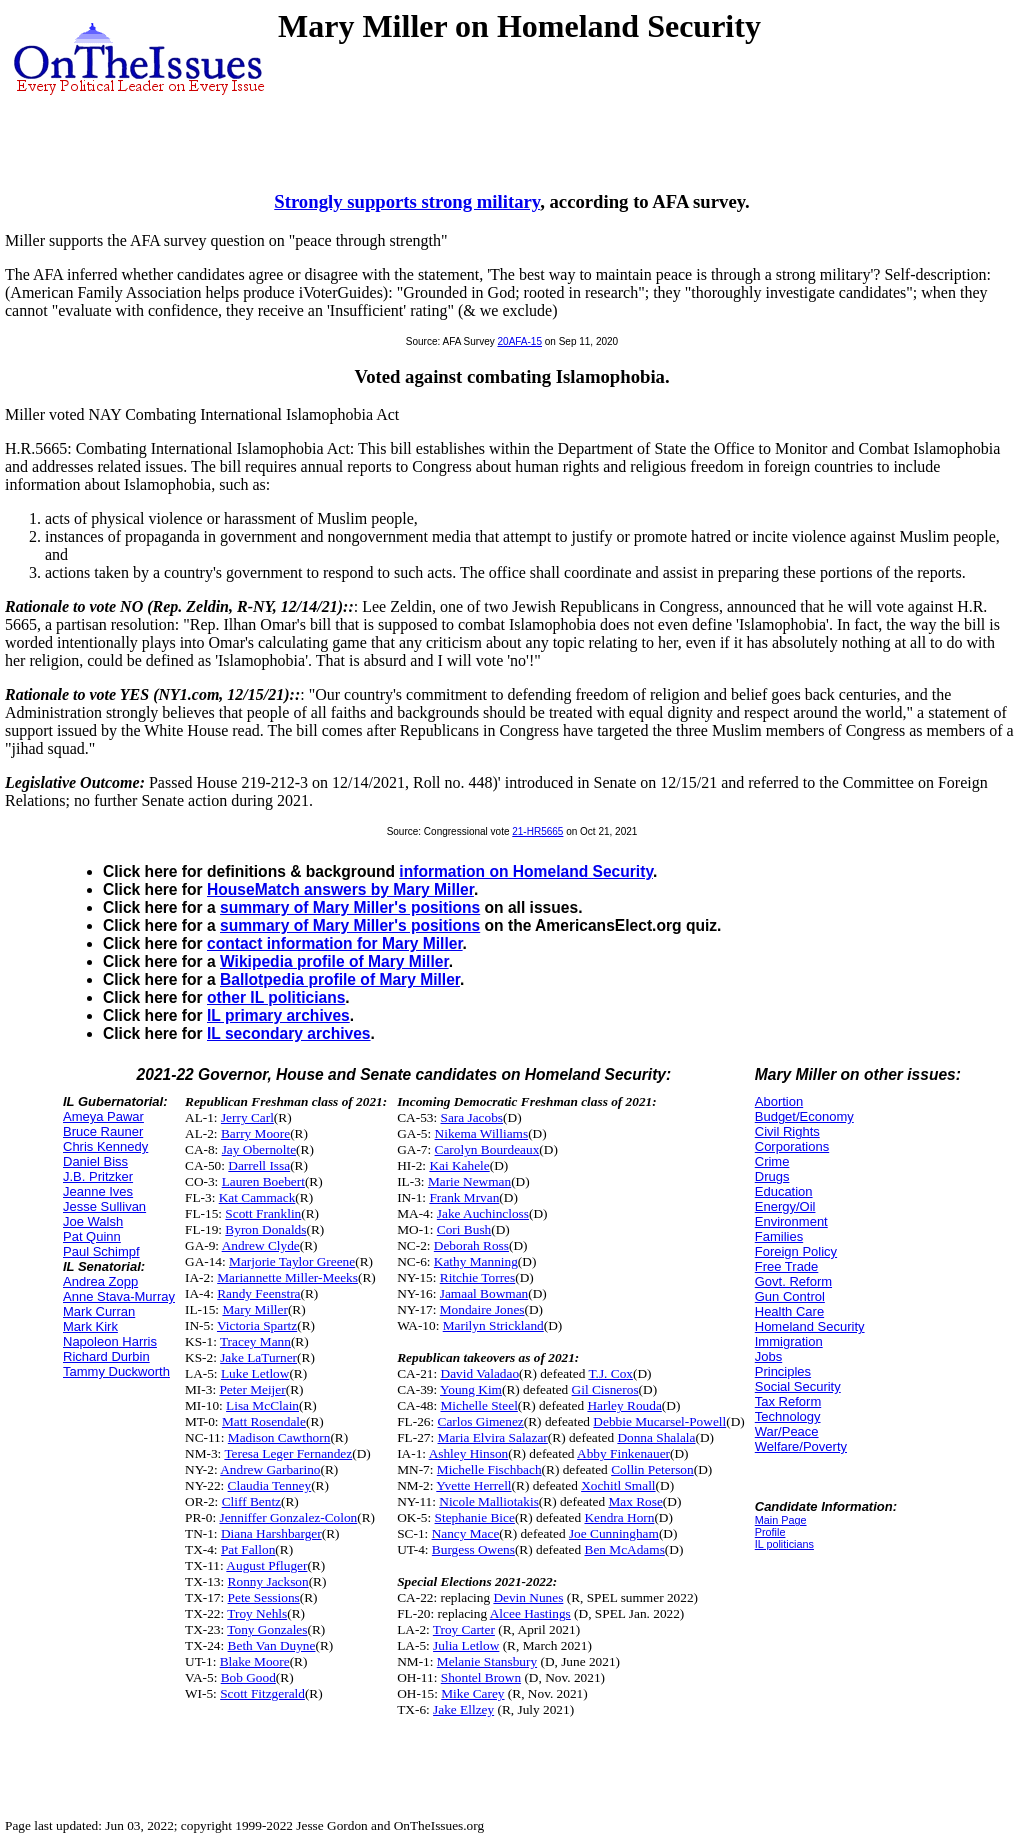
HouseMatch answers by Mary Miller (340, 889)
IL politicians (784, 1544)
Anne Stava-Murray (119, 1296)
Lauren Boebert (263, 1181)
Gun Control (790, 1296)
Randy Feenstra (258, 1293)
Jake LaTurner (258, 1357)
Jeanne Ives (98, 1191)
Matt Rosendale (264, 1421)
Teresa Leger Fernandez (288, 1453)
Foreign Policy (796, 1251)
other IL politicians (276, 997)
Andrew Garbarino (270, 1469)
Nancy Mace (466, 1533)
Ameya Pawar (103, 1116)
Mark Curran (99, 1311)
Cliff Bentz (251, 1501)
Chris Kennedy (105, 1146)
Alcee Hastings (530, 1613)
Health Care (789, 1311)
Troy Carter (464, 1629)
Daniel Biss (95, 1161)
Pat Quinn (92, 1236)
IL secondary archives (289, 1033)
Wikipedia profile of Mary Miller (334, 961)
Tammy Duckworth (116, 1371)
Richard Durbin (106, 1356)
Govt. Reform (793, 1281)
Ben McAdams (625, 1549)
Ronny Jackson (268, 1581)
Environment (791, 1221)
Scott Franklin (263, 1213)
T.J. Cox (610, 1373)
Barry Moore (255, 1133)
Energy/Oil (785, 1206)
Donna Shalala (656, 1437)
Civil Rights (787, 1131)
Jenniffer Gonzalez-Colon (288, 1517)
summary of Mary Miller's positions (350, 907)
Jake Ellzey (463, 1709)
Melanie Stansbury (487, 1661)
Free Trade (787, 1266)
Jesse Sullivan (104, 1206)
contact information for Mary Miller (335, 943)
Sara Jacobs (472, 1117)
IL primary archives (278, 1015)
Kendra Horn (619, 1517)
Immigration (789, 1341)
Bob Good (248, 1677)
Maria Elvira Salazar (493, 1437)
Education (784, 1191)
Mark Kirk (90, 1326)
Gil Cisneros (605, 1389)
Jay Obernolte (259, 1149)
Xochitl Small (618, 1485)
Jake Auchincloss (483, 1213)
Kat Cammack (257, 1197)
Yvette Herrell (473, 1485)
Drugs (772, 1176)
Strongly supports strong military (407, 201)
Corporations (792, 1146)
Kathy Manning (476, 1261)
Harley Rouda (624, 1405)
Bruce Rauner (103, 1131)
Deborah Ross (471, 1245)
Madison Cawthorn (279, 1437)
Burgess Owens (473, 1549)
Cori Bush (464, 1229)
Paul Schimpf (101, 1251)
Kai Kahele (459, 1165)
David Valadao (480, 1373)
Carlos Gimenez (481, 1421)
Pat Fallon (248, 1549)
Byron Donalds (265, 1229)
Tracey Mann (255, 1341)
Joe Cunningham (614, 1533)
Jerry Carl (247, 1117)
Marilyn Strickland (493, 1325)
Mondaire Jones (482, 1309)
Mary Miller (255, 1309)
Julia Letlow (466, 1645)
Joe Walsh (93, 1221)
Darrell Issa (259, 1165)
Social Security (798, 1386)
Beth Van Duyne (272, 1645)
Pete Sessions (264, 1597)
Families (779, 1236)
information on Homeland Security (526, 871)
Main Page (781, 1520)
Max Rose (635, 1501)
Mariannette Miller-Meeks (287, 1277)
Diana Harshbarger (271, 1533)
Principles (783, 1371)
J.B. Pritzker (98, 1176)
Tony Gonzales (267, 1629)
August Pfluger (266, 1565)
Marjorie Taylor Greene (292, 1261)
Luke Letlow (255, 1373)
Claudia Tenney (270, 1485)
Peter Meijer (252, 1389)
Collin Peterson (652, 1469)
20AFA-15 (520, 341)
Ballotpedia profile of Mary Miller (340, 979)
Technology (788, 1416)
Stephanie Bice (475, 1517)
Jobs (768, 1356)
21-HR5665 (537, 831)
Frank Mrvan (464, 1197)
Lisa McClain (262, 1405)
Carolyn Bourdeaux (487, 1149)
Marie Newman (469, 1181)
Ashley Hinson (469, 1453)
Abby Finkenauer (623, 1453)
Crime (772, 1161)
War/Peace (787, 1431)
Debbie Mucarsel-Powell (659, 1421)
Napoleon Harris (110, 1341)
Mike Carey (472, 1693)
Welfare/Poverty (801, 1446)
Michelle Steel (479, 1405)
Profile (770, 1532)
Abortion (779, 1101)
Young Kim (471, 1389)
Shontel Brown (481, 1677)
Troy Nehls (257, 1613)
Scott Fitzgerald (262, 1693)
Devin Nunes (528, 1597)
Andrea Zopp (100, 1281)
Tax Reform (788, 1401)
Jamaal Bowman (484, 1293)
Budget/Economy (804, 1116)
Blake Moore (255, 1661)
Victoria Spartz (257, 1325)
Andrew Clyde (261, 1245)
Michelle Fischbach (489, 1469)
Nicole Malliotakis (489, 1501)
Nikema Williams (482, 1133)
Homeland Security (810, 1326)
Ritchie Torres (477, 1277)
